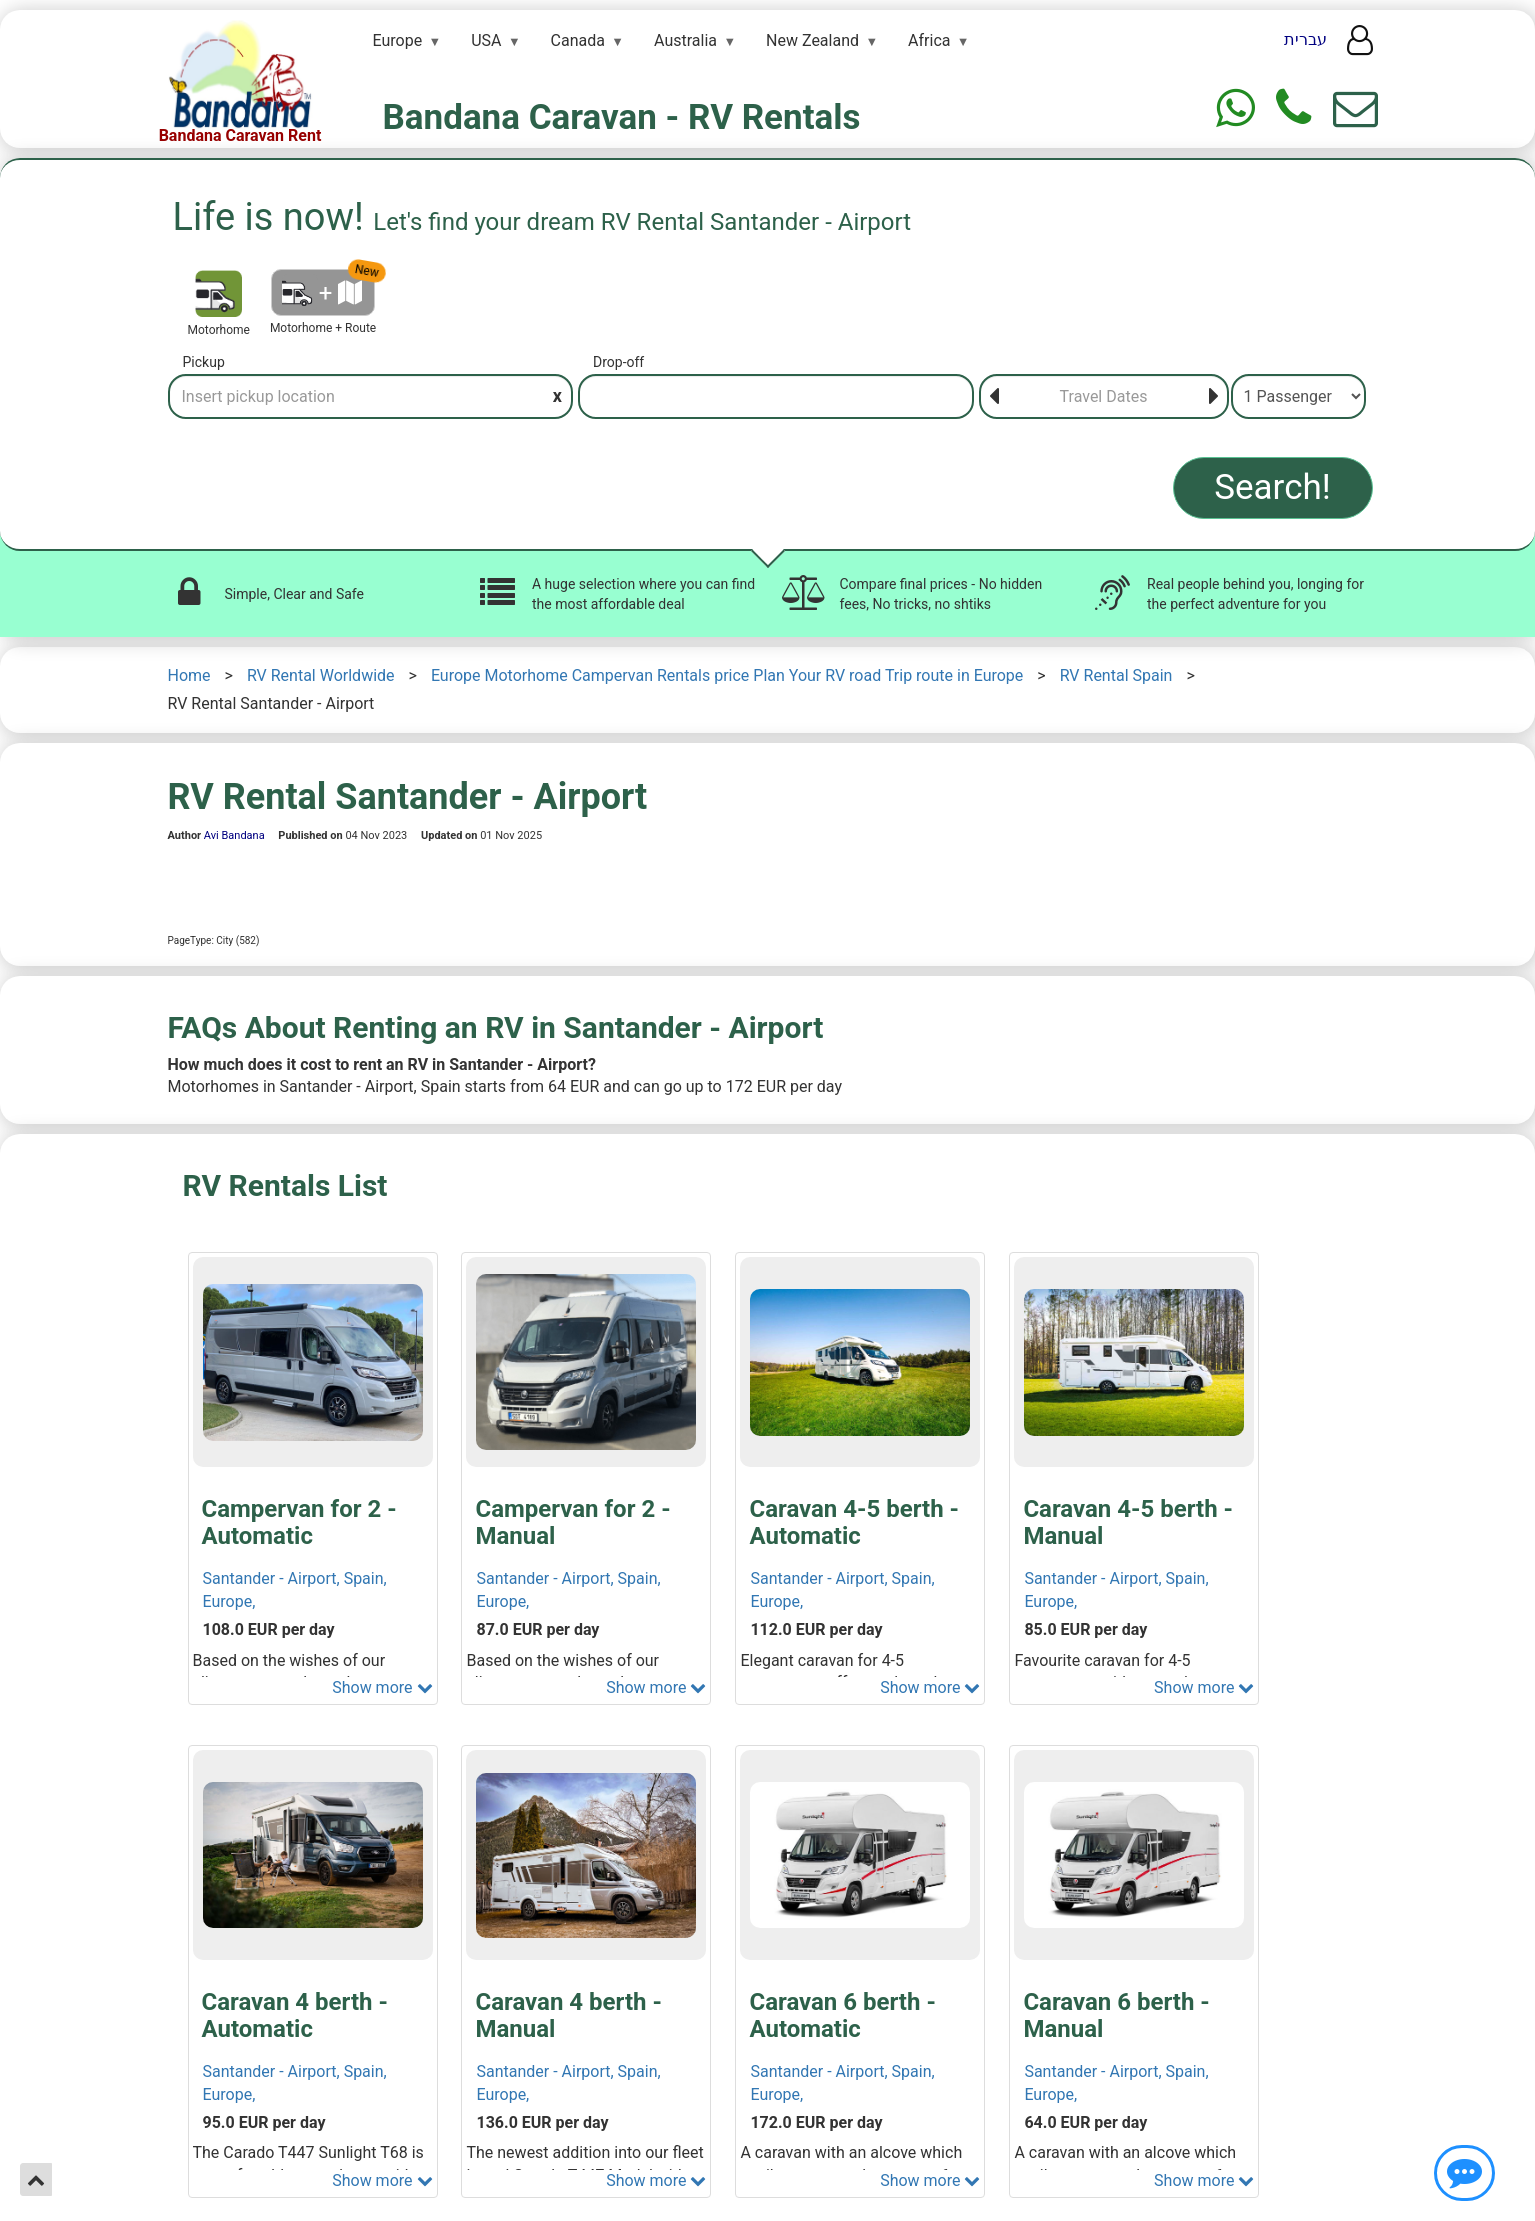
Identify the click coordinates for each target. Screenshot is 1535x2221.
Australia (685, 40)
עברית (1305, 39)
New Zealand (812, 40)
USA (486, 40)
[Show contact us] (1464, 2173)
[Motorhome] (218, 293)
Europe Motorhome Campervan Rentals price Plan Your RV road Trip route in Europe (727, 675)
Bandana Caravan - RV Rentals (622, 117)
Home (189, 675)
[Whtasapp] (1235, 108)
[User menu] (1360, 46)
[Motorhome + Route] (323, 292)
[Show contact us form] (1355, 108)
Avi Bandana (234, 835)
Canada (578, 40)
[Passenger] (1298, 396)
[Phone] (1293, 108)
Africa (929, 40)
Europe (398, 40)
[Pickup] (371, 396)
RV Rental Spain (1116, 675)
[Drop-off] (776, 396)
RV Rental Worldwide (321, 675)
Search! (1272, 487)
